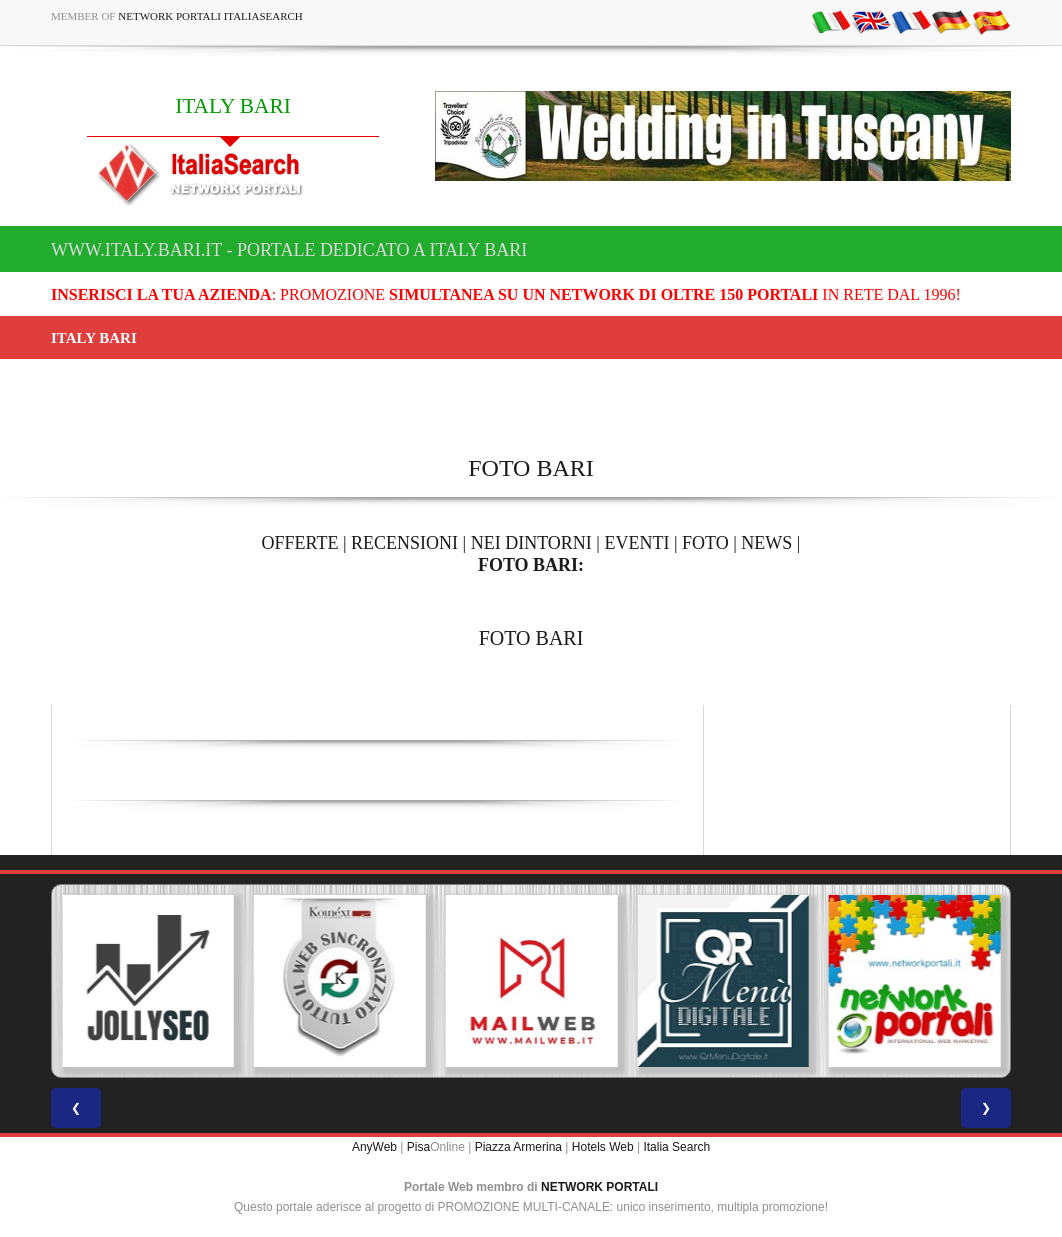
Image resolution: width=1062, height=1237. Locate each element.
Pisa (418, 1147)
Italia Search (676, 1147)
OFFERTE (300, 543)
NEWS (766, 543)
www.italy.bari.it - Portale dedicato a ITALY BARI (289, 250)
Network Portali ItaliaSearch (210, 16)
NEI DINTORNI (531, 543)
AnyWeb (374, 1147)
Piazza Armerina (518, 1147)
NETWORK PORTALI (599, 1187)
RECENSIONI (404, 543)
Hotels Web (603, 1147)
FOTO (705, 543)
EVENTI (636, 543)
